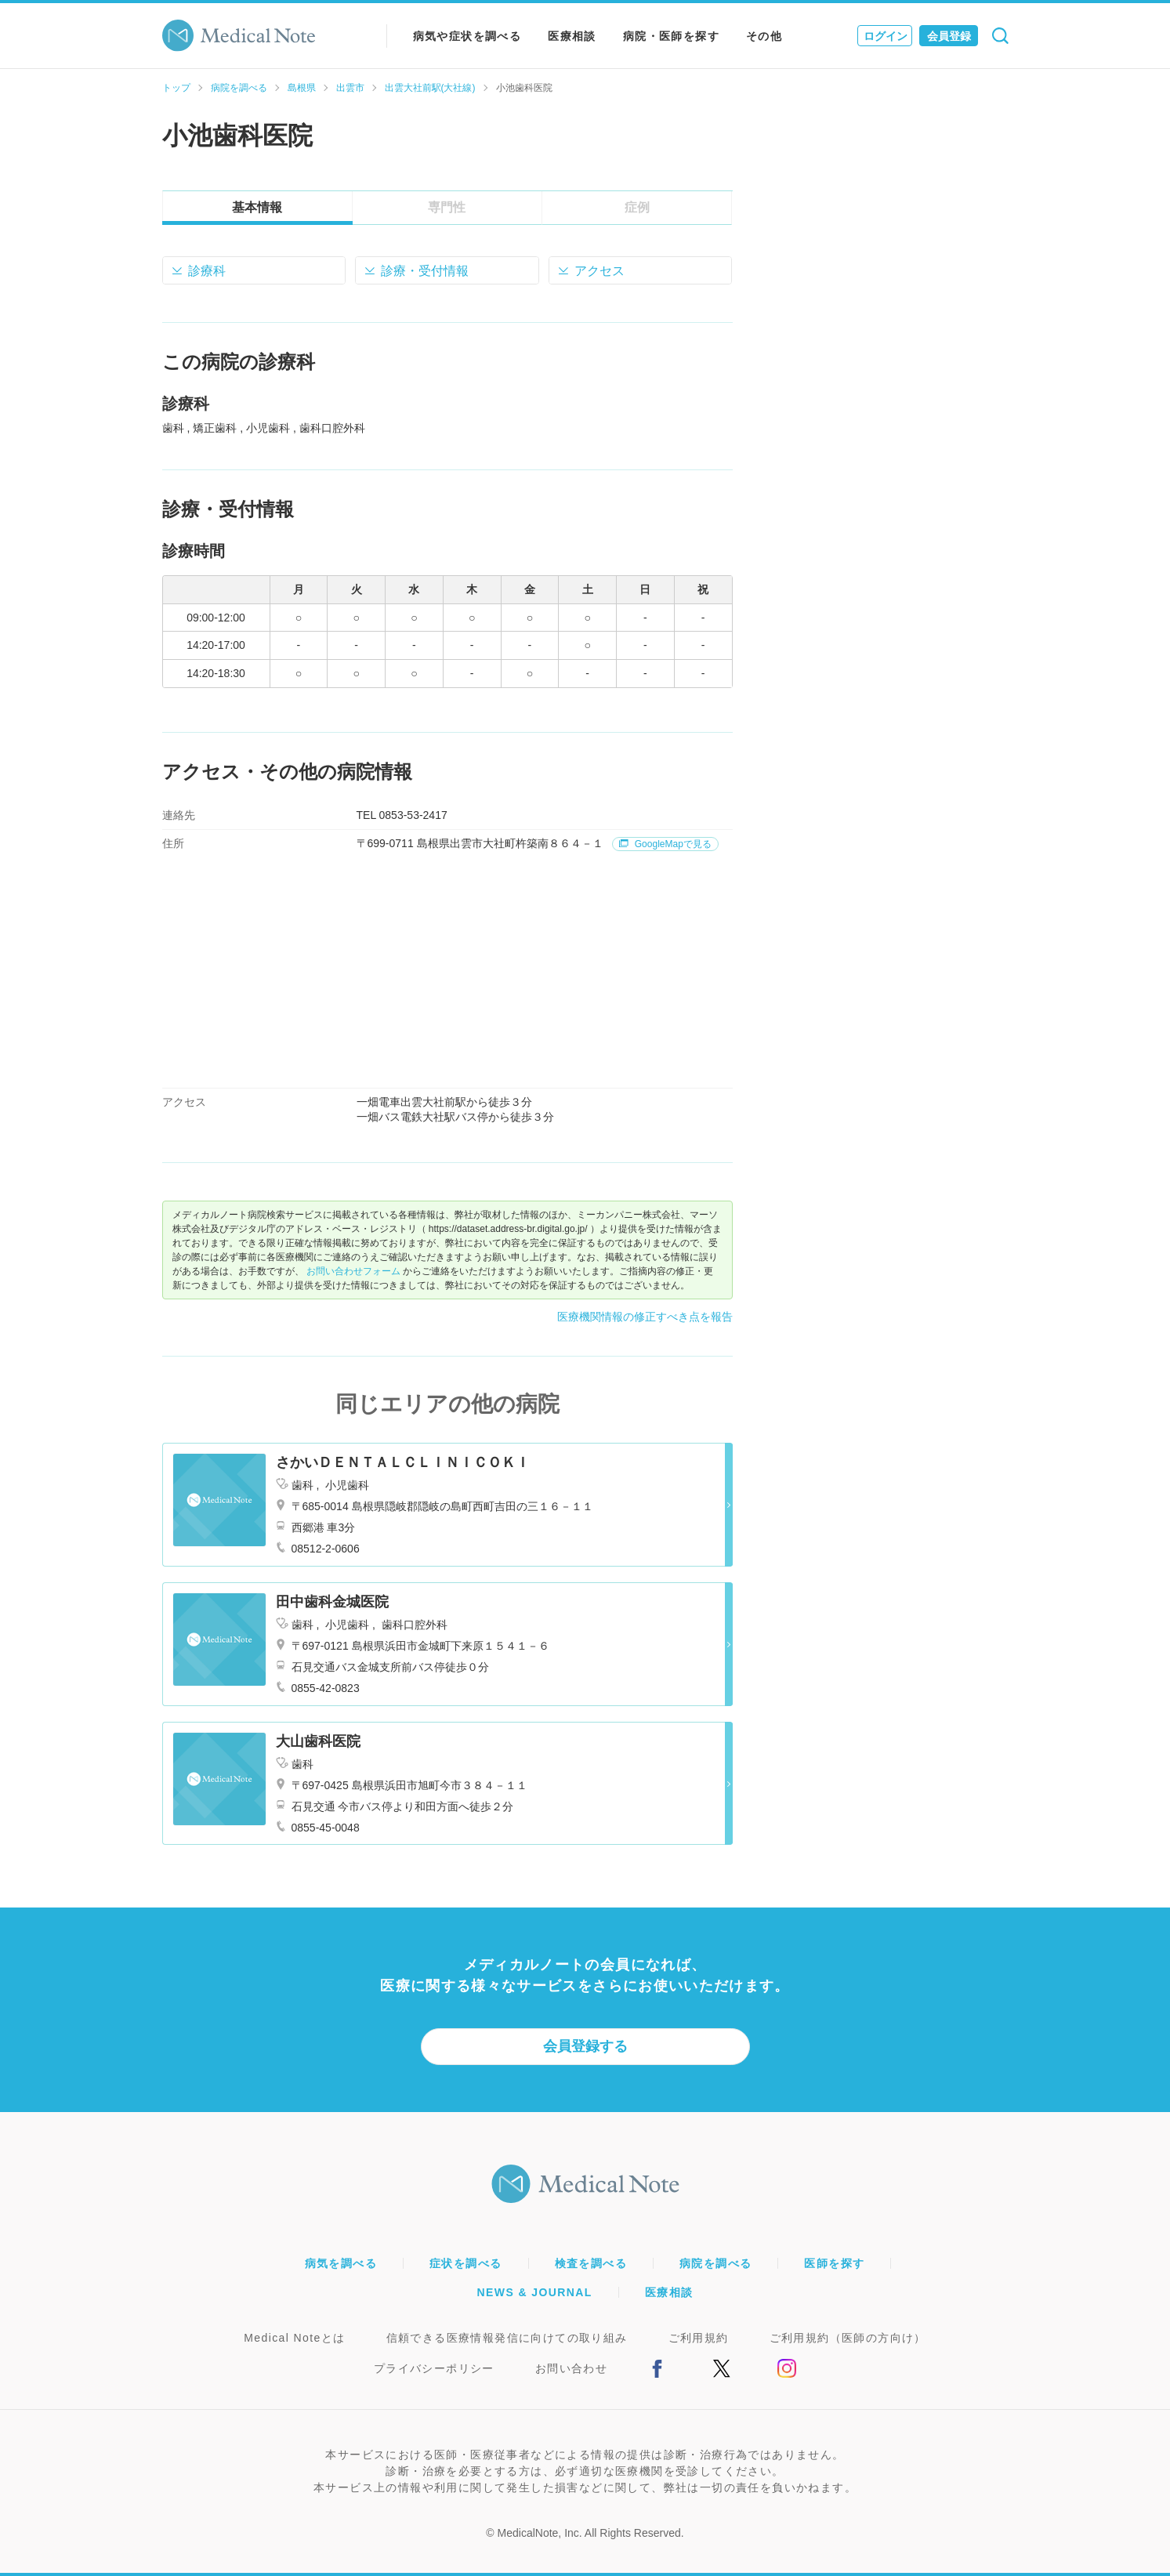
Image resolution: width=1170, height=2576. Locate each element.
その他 (764, 36)
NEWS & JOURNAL (534, 2292)
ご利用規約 (698, 2337)
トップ (176, 87)
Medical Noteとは (294, 2337)
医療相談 (572, 36)
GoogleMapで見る (665, 844)
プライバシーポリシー (434, 2368)
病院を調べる (239, 87)
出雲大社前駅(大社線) (430, 87)
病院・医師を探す (671, 36)
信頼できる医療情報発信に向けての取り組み (507, 2337)
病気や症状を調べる (467, 36)
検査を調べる (591, 2263)
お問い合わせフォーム (353, 1271)
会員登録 (949, 36)
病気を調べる (341, 2263)
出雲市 (350, 87)
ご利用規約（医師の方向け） (848, 2337)
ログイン (885, 36)
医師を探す (834, 2263)
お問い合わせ (571, 2368)
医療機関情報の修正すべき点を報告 (645, 1316)
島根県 (302, 87)
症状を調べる (465, 2263)
